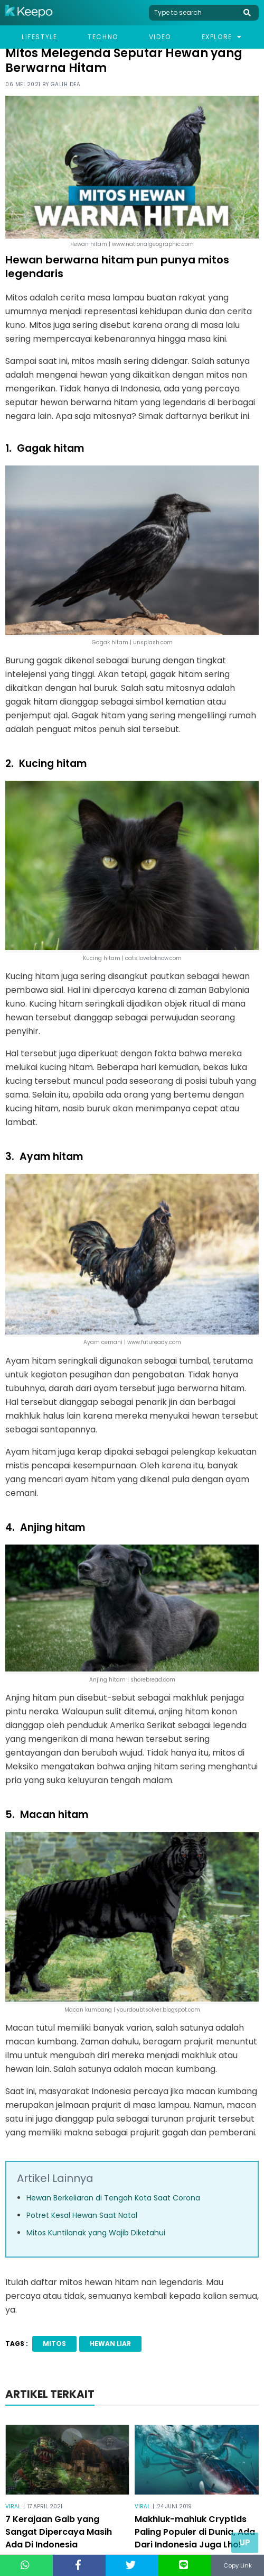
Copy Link (237, 2565)
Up (244, 2542)
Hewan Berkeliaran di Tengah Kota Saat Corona (113, 2198)
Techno (103, 36)
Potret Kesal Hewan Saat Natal (81, 2215)
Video (160, 36)
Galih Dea (66, 84)
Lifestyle (39, 36)
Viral (13, 2506)
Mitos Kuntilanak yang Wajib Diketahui (95, 2232)
